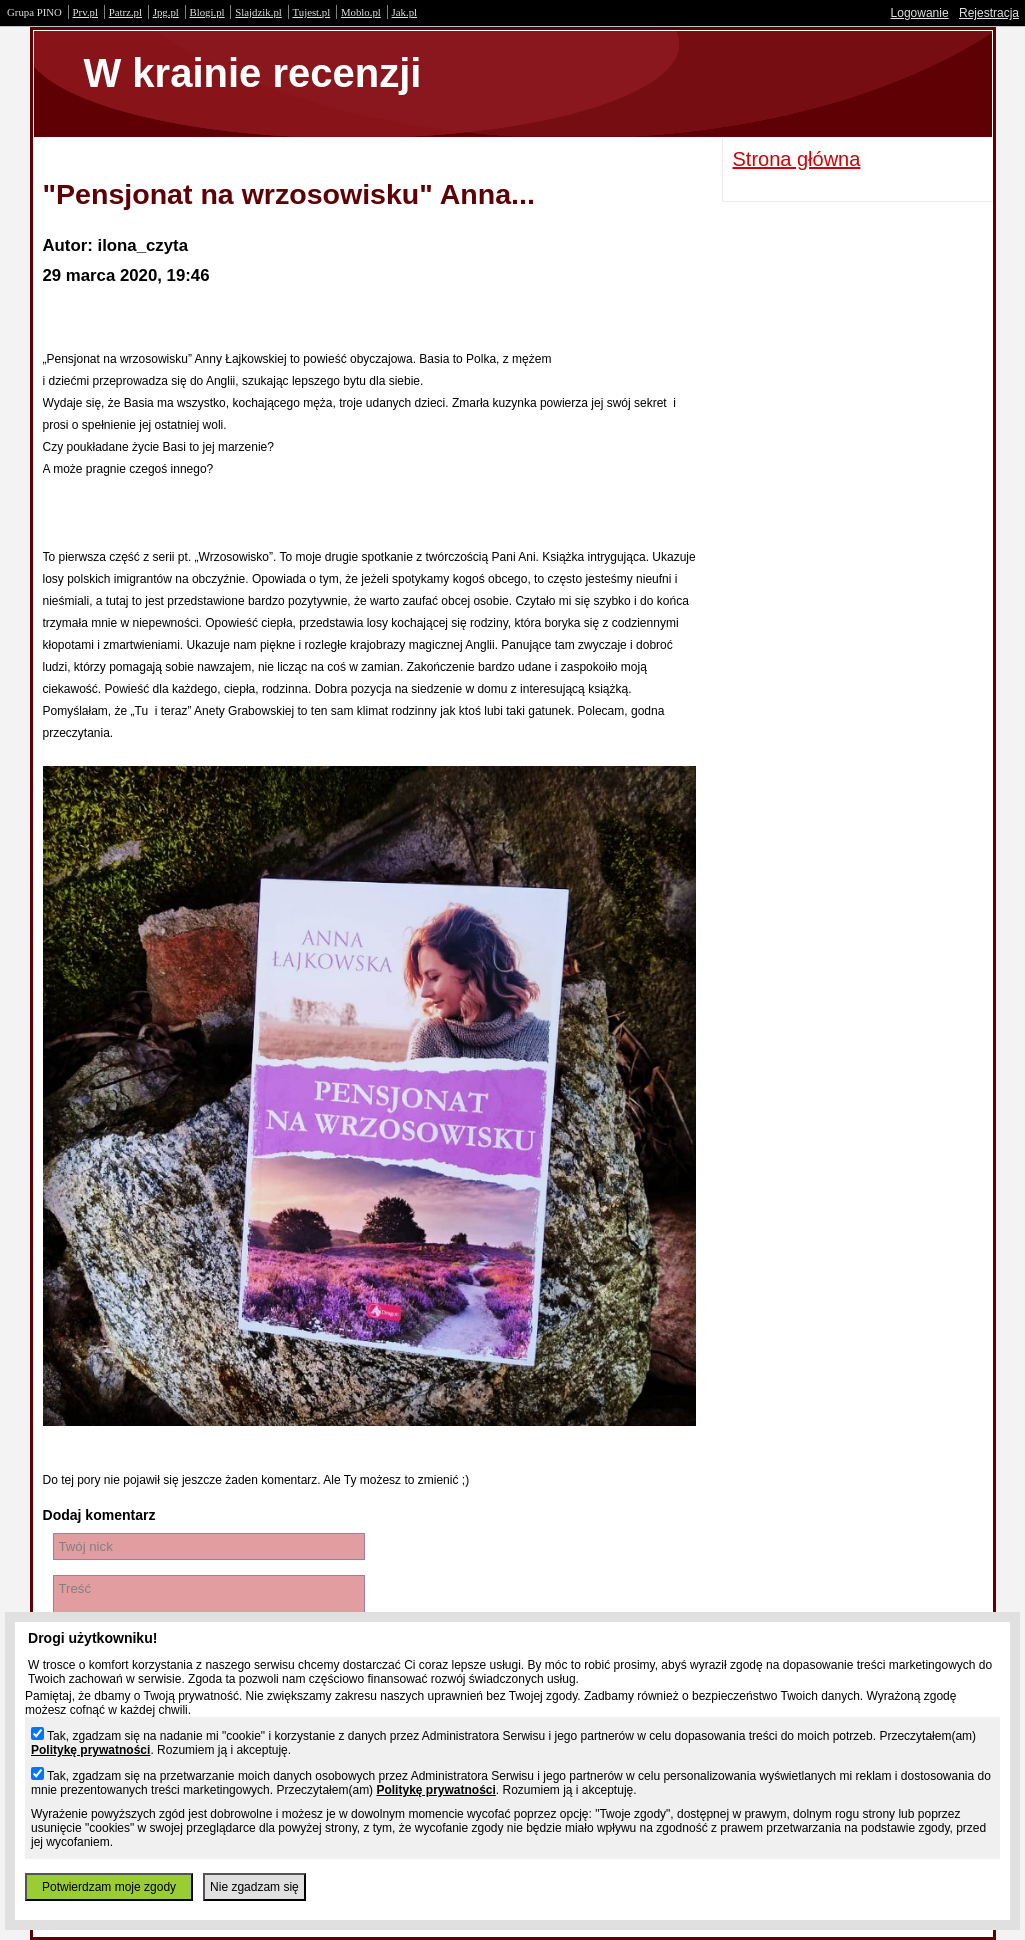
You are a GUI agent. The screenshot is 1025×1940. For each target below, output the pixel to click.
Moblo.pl (361, 12)
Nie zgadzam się (254, 1887)
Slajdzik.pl (258, 12)
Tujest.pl (312, 12)
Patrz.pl (125, 12)
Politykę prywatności (90, 1750)
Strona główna (797, 159)
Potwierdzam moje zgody (109, 1887)
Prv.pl (85, 12)
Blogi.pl (207, 12)
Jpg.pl (166, 12)
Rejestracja (989, 13)
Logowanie (920, 13)
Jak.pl (405, 12)
